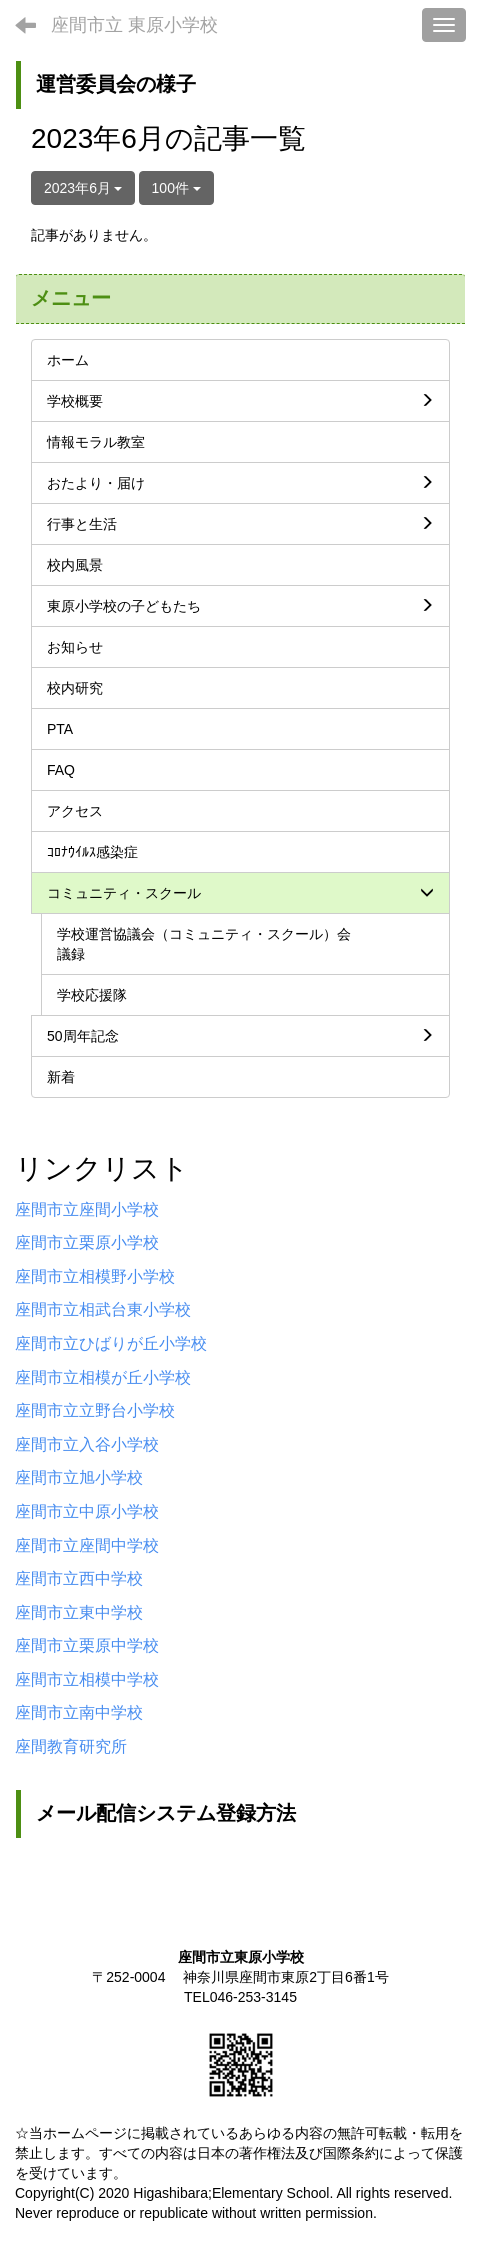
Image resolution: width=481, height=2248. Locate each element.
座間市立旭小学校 (79, 1477)
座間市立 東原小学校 (134, 25)
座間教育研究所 (71, 1746)
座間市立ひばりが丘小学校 (111, 1343)
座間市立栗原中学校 (87, 1645)
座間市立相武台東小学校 (103, 1309)
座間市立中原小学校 (87, 1511)
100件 (176, 188)
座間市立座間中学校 (87, 1545)
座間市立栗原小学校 (87, 1242)
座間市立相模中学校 (87, 1679)
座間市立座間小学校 (87, 1209)
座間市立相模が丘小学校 (103, 1377)
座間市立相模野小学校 (95, 1276)
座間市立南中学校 (79, 1712)
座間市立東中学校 (79, 1612)
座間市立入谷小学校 (87, 1444)
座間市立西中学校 (79, 1578)
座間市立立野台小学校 (95, 1410)
